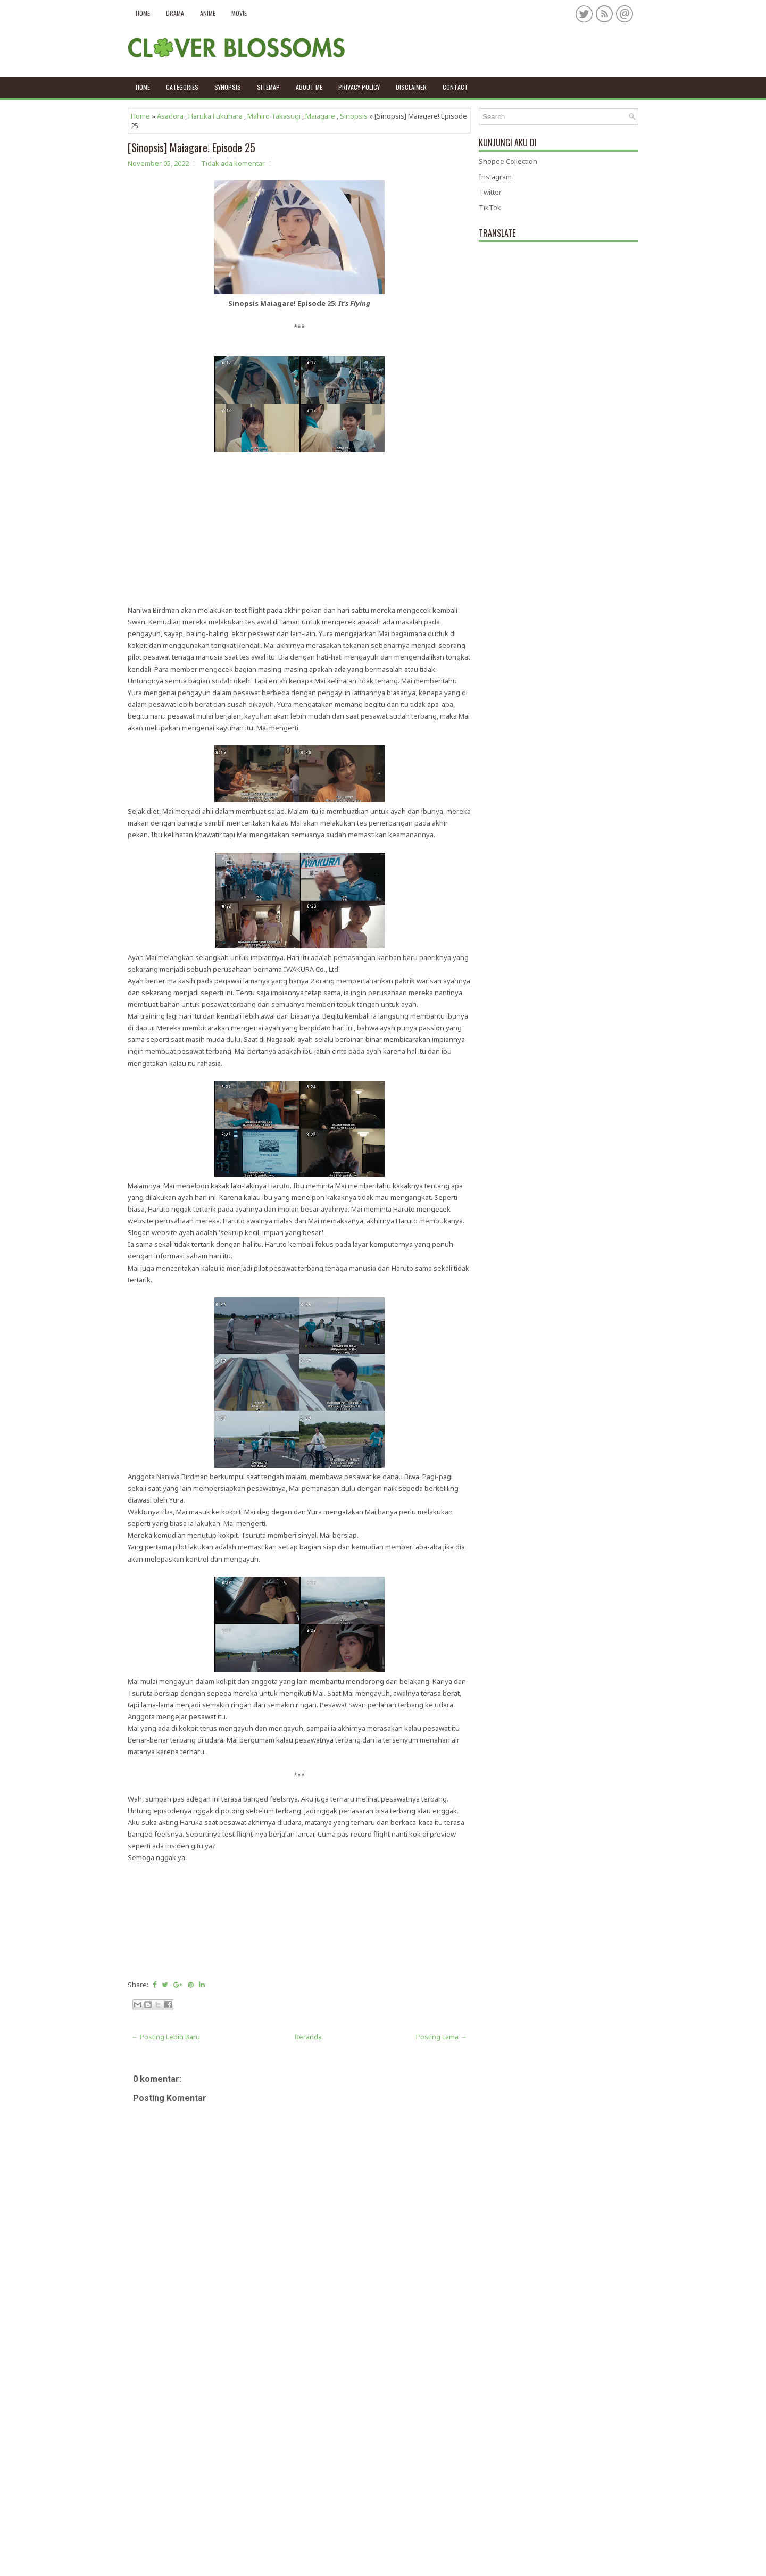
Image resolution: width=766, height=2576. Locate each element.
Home (143, 13)
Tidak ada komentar (233, 163)
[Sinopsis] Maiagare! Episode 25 (191, 147)
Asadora (170, 116)
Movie (239, 13)
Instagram (495, 176)
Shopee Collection (508, 161)
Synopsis (227, 86)
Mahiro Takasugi (274, 116)
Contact (455, 86)
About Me (309, 86)
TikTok (490, 207)
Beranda (308, 2036)
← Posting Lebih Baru (165, 2036)
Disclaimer (411, 86)
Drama (175, 13)
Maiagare (320, 116)
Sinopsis (354, 116)
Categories (182, 86)
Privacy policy (359, 86)
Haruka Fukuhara (215, 116)
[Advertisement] (299, 529)
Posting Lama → (441, 2036)
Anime (207, 13)
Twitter (490, 192)
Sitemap (268, 86)
